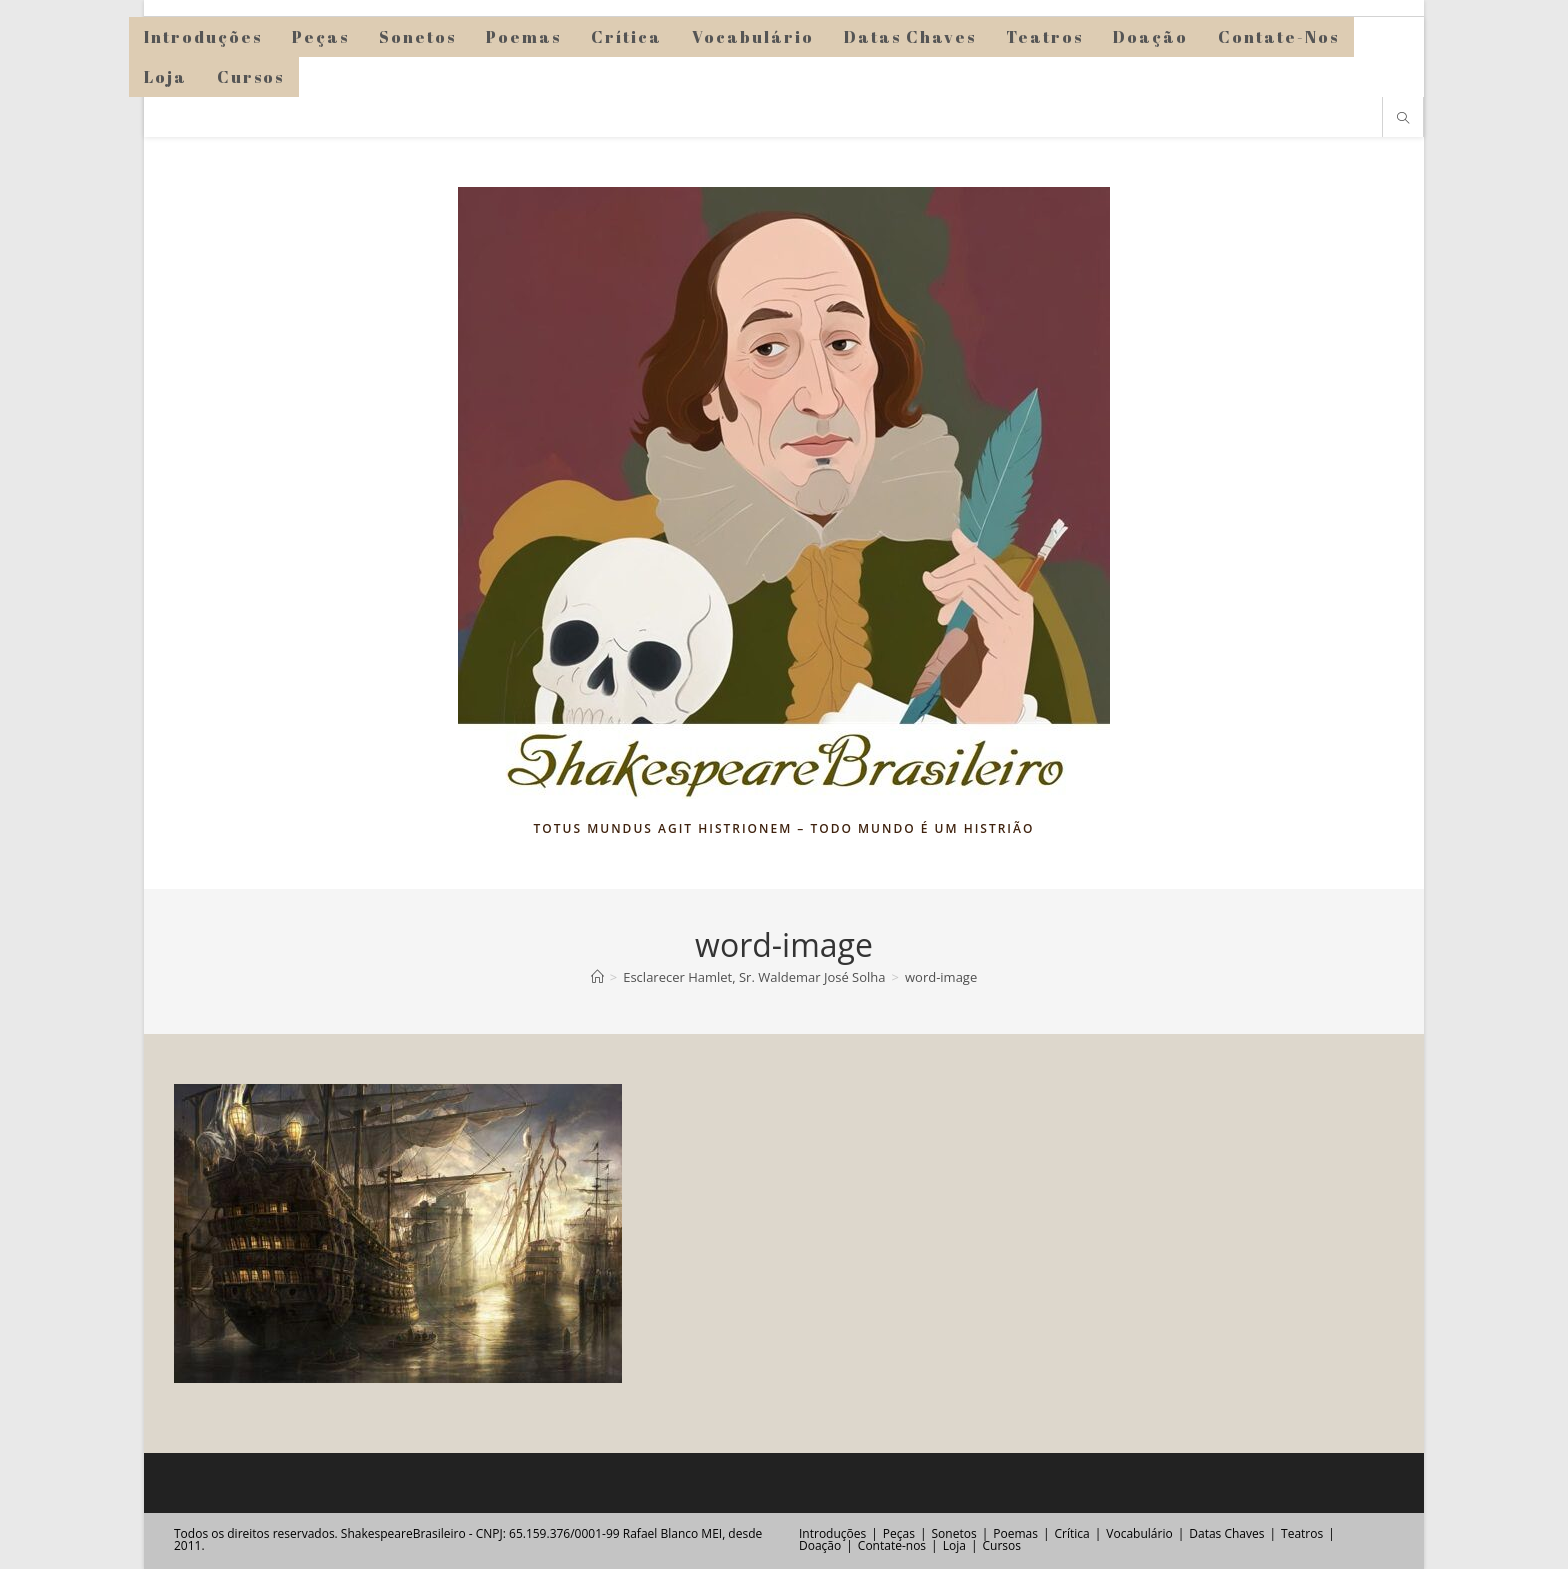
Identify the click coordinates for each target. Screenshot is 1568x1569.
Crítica (1072, 1533)
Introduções (832, 1533)
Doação (820, 1545)
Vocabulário (1139, 1533)
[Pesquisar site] (1403, 119)
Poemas (1015, 1533)
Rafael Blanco (660, 1533)
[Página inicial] (597, 977)
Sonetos (954, 1533)
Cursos (1001, 1545)
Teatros (1302, 1533)
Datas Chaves (1226, 1533)
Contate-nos (892, 1545)
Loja (954, 1545)
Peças (899, 1533)
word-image (941, 977)
